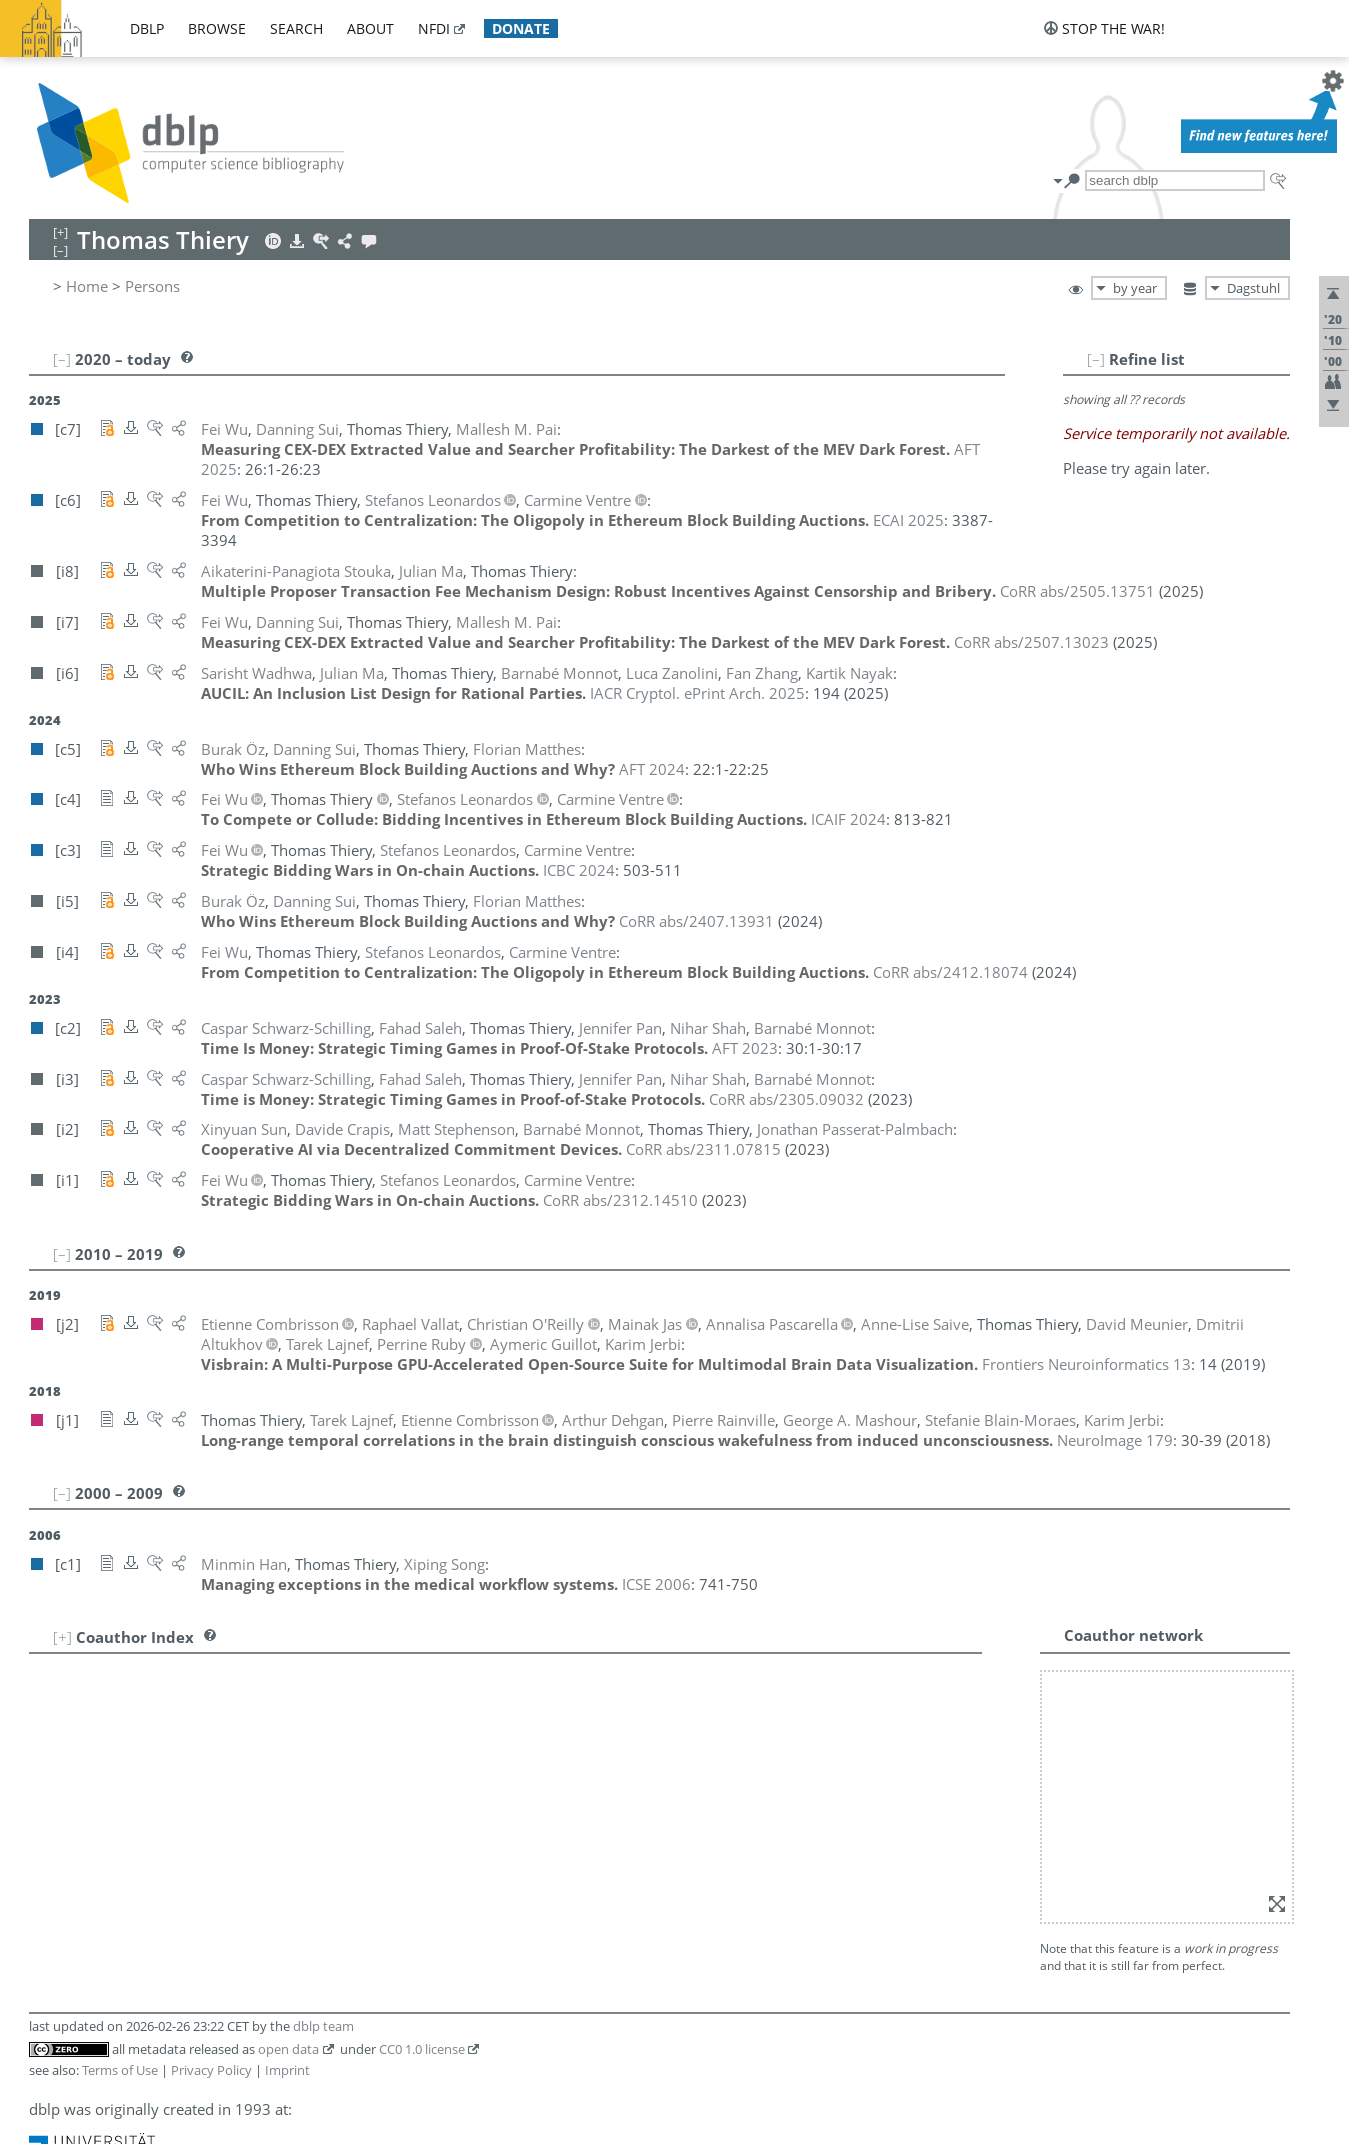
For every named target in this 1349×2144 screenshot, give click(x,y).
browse (217, 28)
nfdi (434, 28)
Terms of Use (120, 1787)
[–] (1157, 359)
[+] (62, 1617)
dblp (147, 28)
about (370, 28)
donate (521, 28)
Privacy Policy (211, 1787)
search (296, 28)
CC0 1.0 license (422, 1766)
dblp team (323, 1743)
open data (288, 1766)
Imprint (287, 1787)
